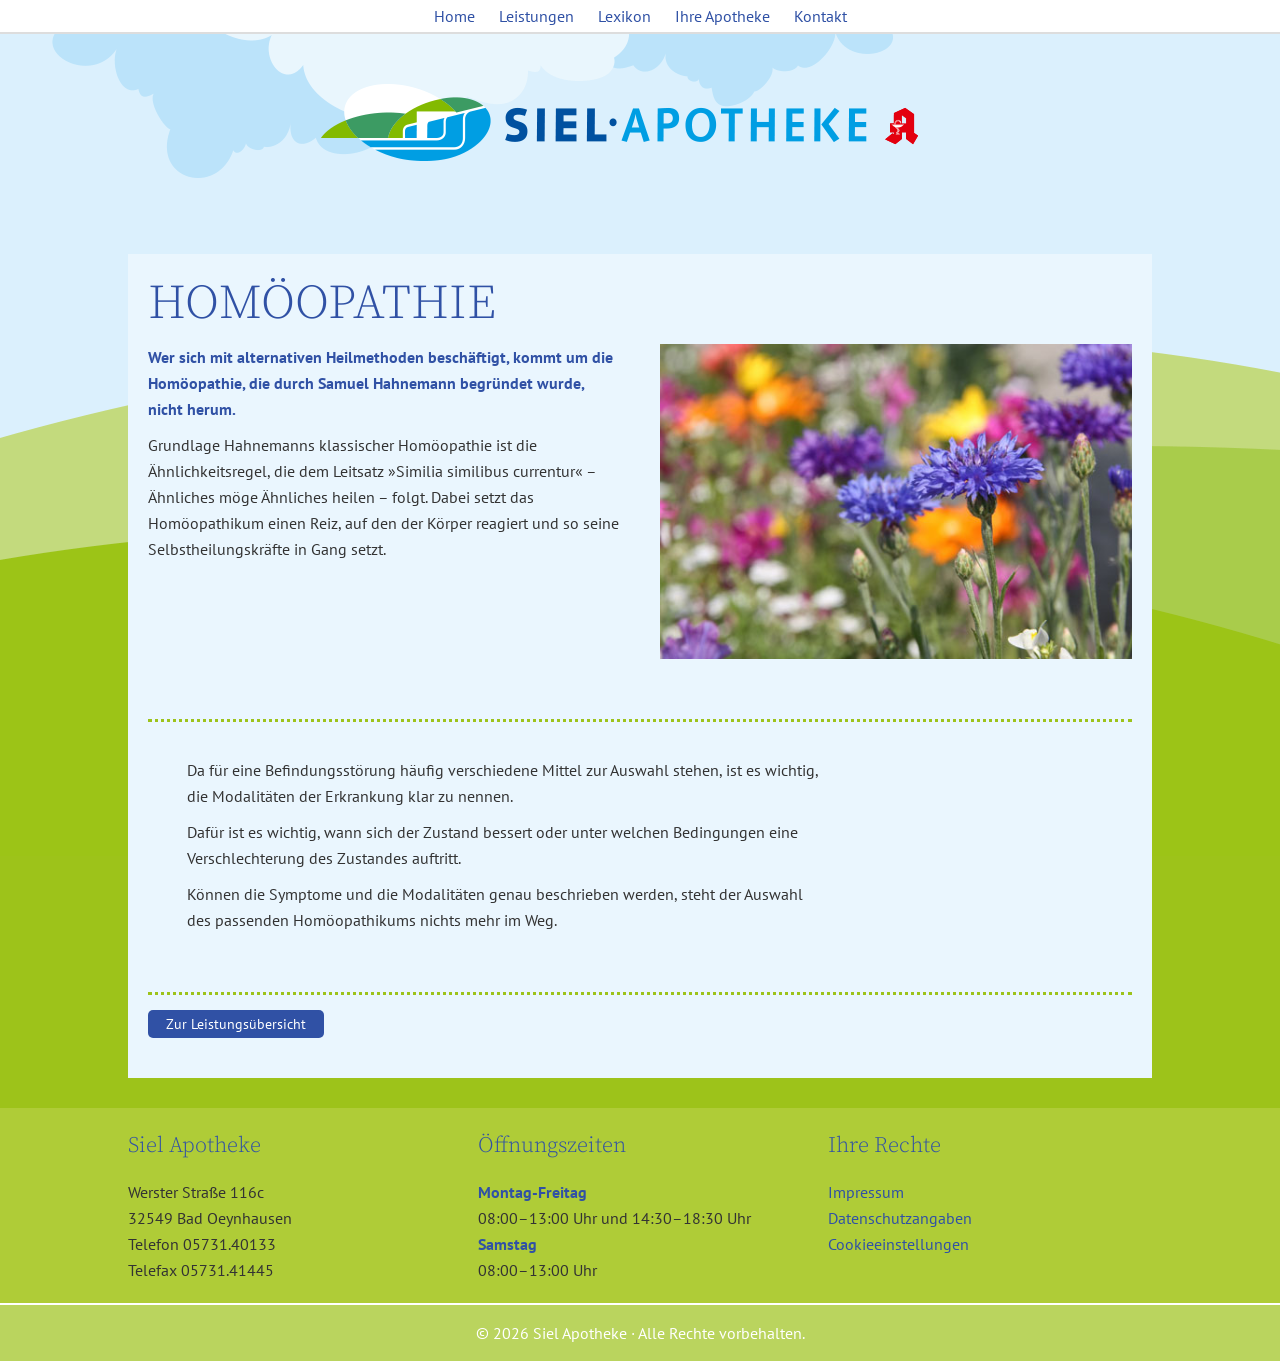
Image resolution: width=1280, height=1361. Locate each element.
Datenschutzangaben (900, 1218)
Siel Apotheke (640, 124)
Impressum (866, 1192)
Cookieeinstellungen (898, 1244)
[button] (44, 1317)
